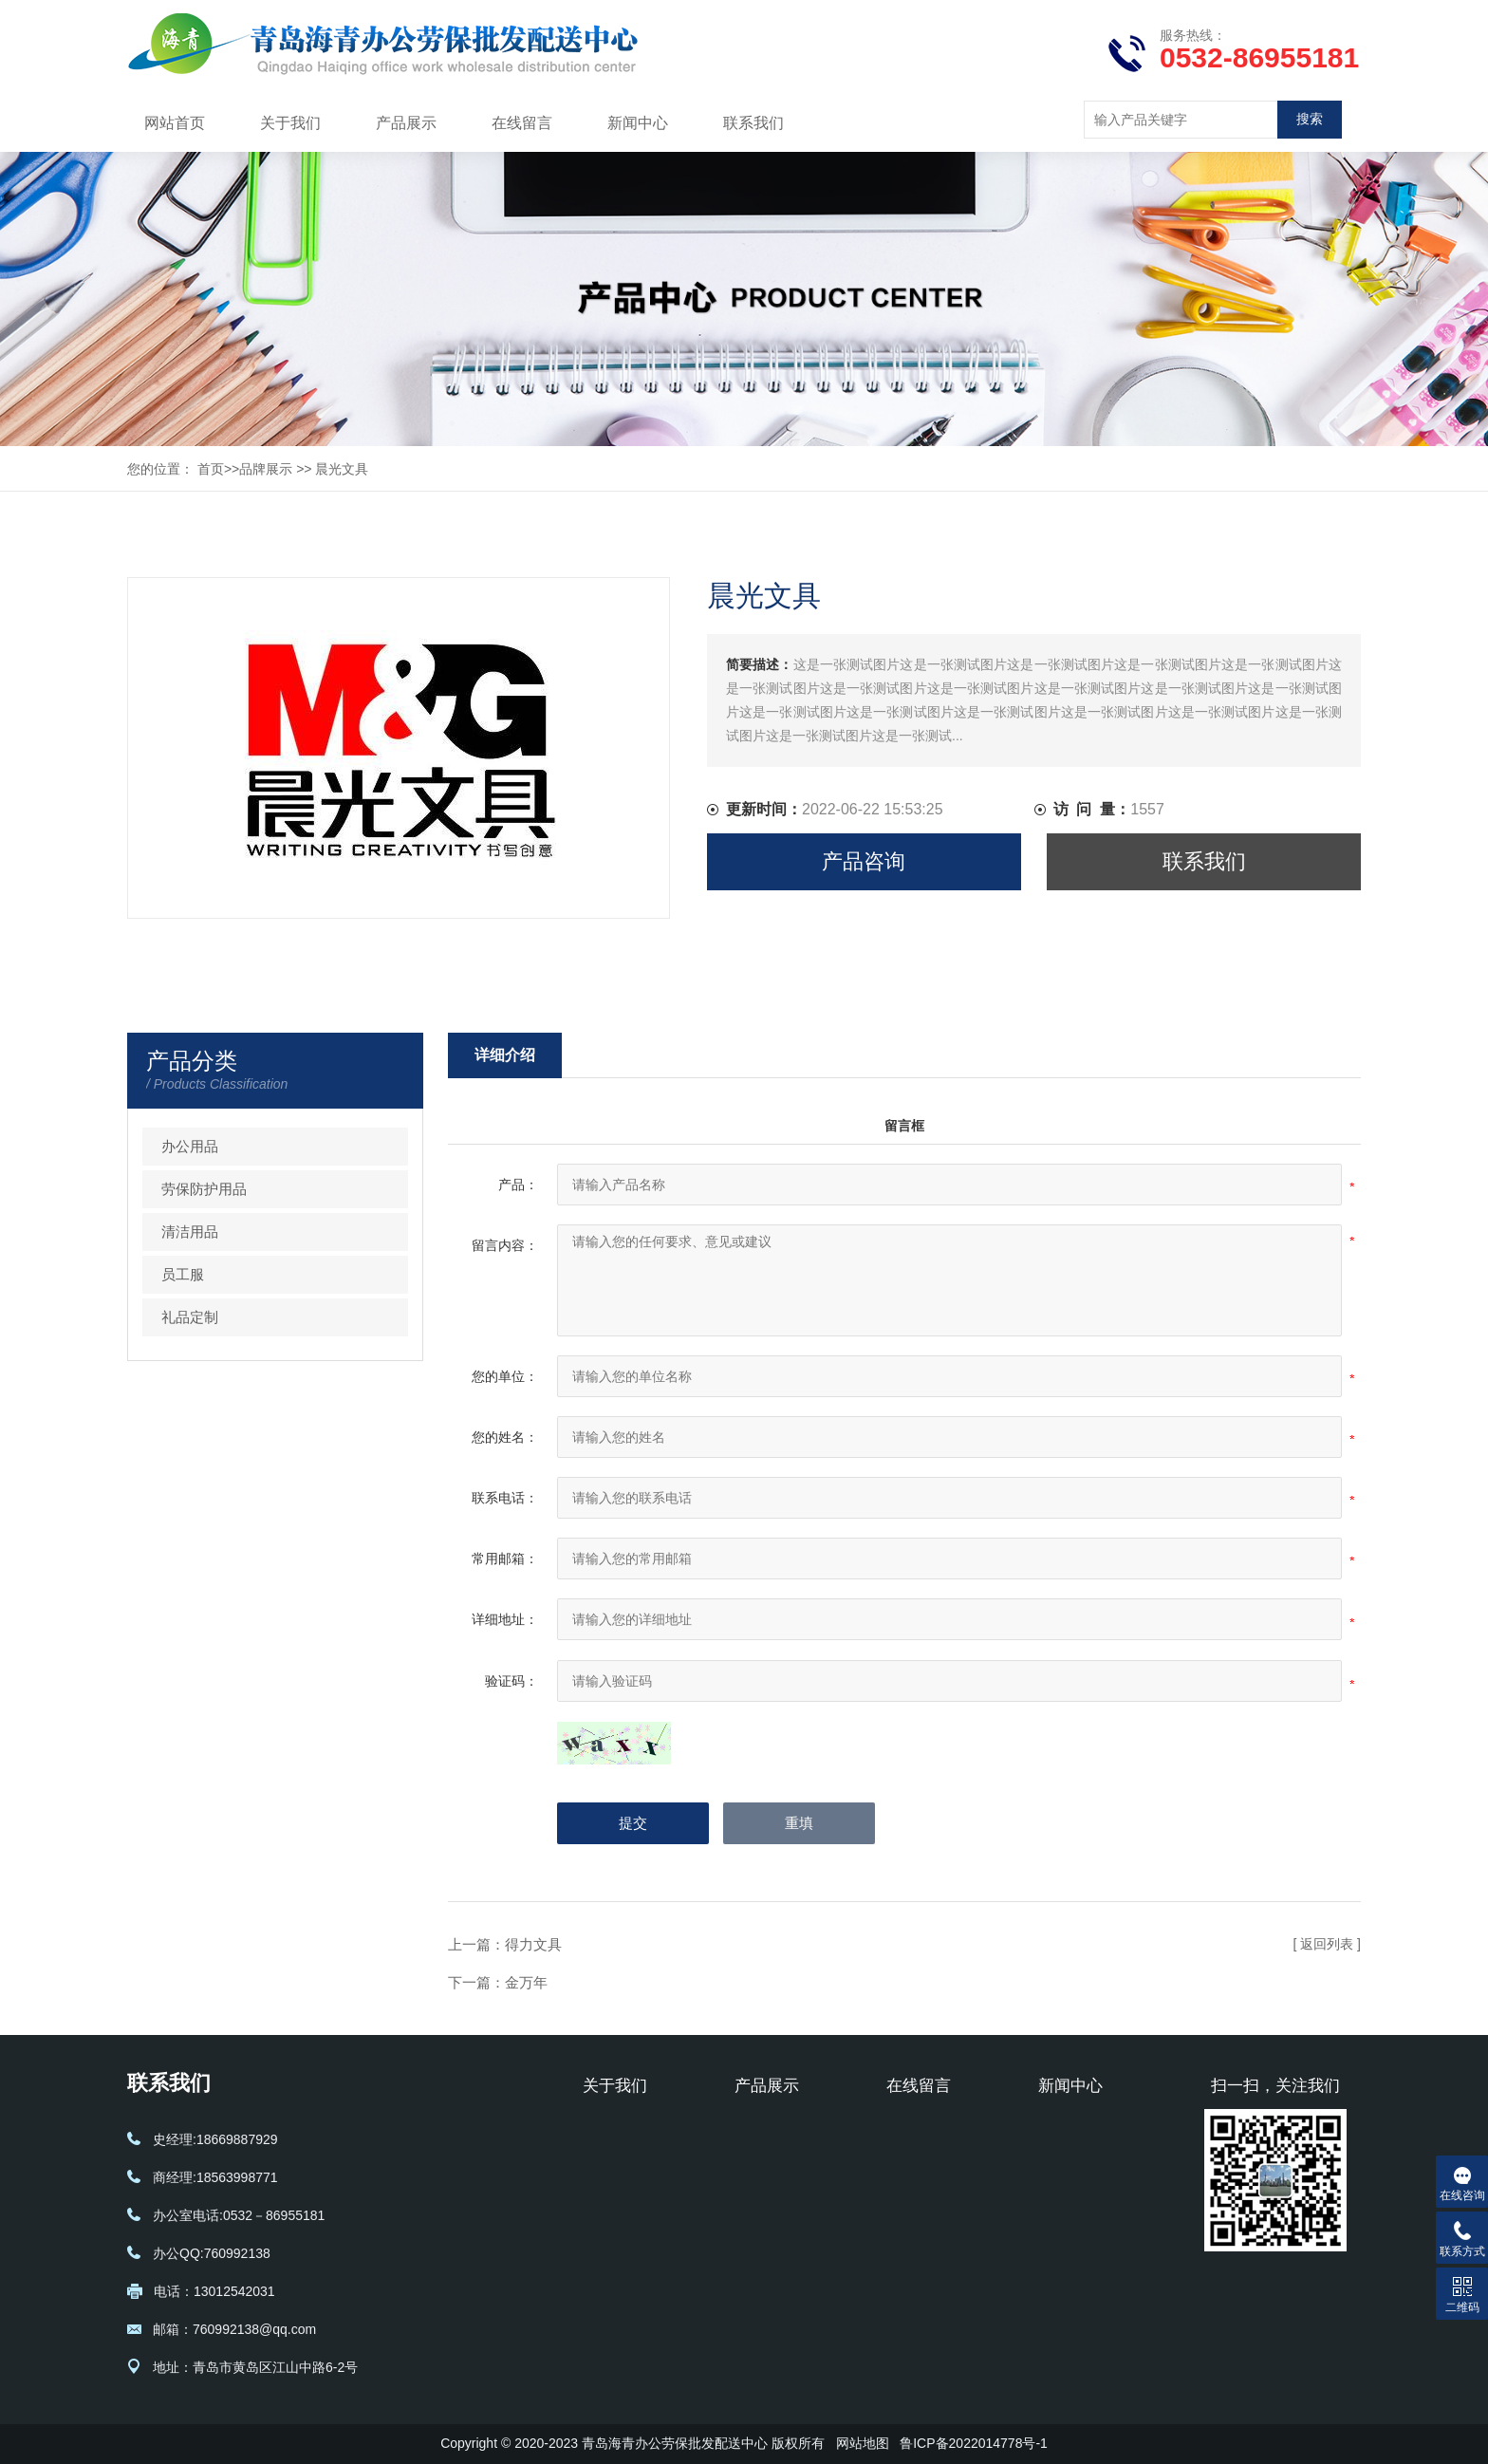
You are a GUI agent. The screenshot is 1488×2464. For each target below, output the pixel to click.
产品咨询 (863, 861)
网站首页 (174, 123)
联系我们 (753, 123)
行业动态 (1064, 2159)
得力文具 (533, 1944)
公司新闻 (1064, 2130)
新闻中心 (637, 123)
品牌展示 (265, 468)
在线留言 (522, 123)
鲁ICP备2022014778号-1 (974, 2443)
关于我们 (290, 123)
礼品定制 (189, 1317)
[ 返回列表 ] (1327, 1943)
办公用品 (189, 1146)
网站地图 (862, 2443)
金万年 (526, 1982)
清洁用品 (189, 1231)
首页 (210, 468)
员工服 (182, 1274)
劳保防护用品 (204, 1189)
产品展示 (406, 123)
